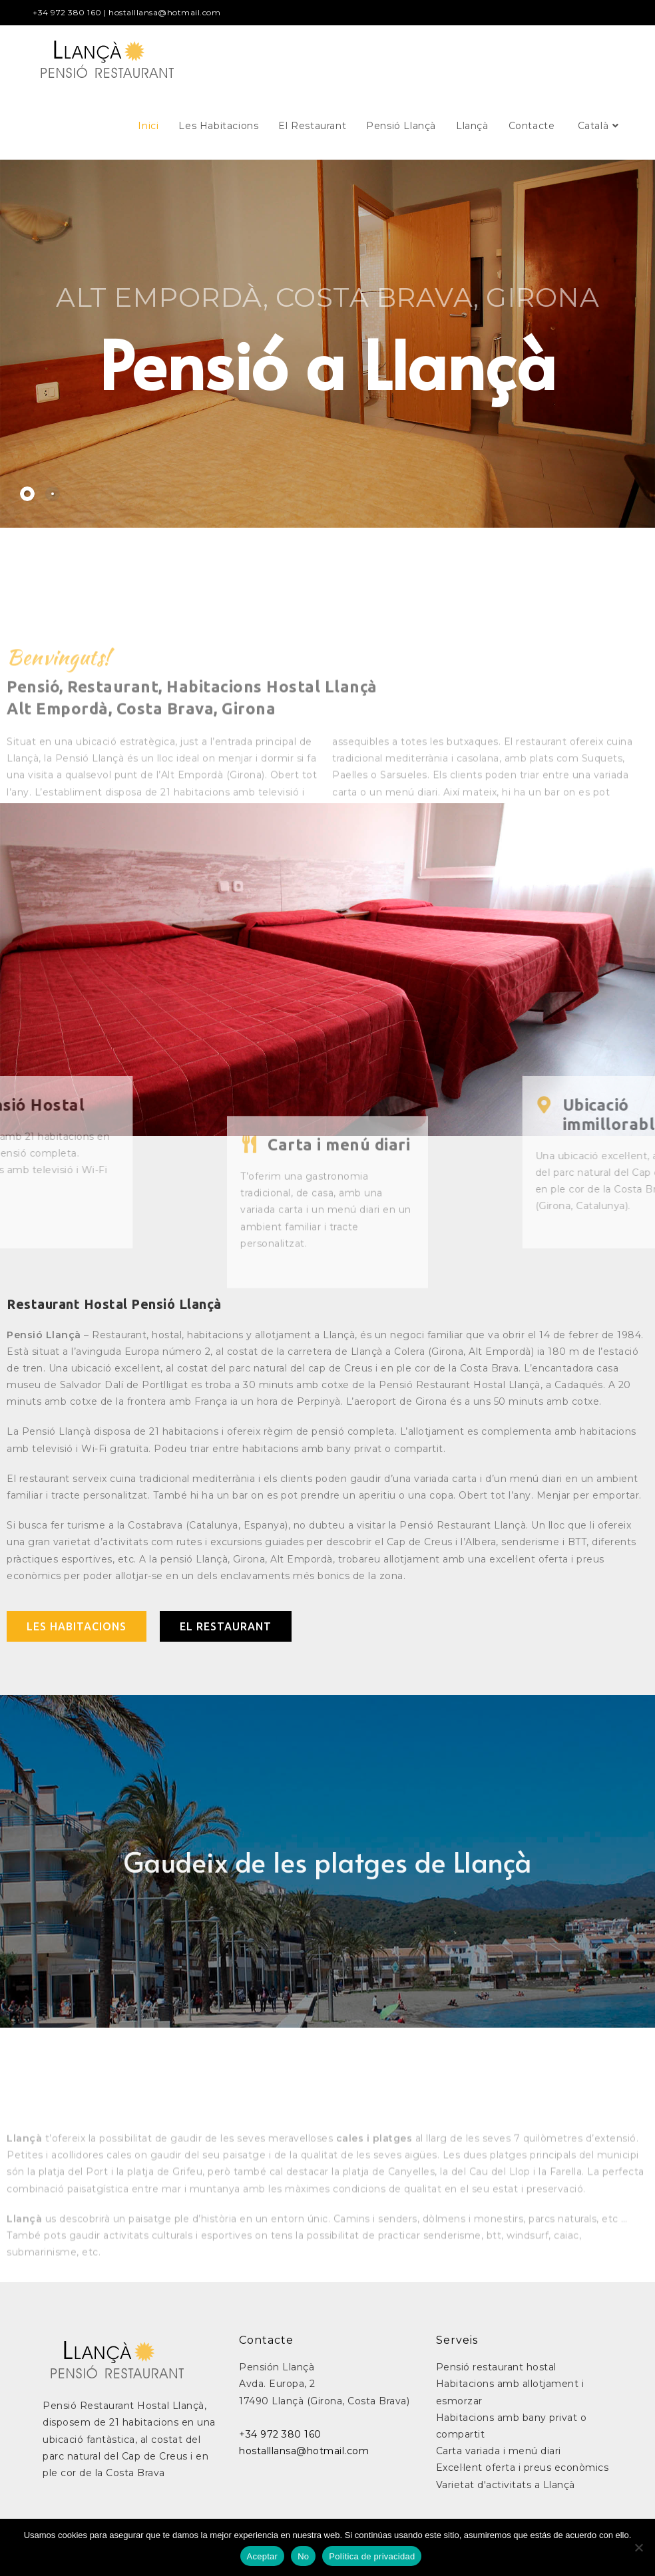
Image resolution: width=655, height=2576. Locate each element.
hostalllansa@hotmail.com (164, 12)
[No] (638, 2547)
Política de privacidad (372, 2556)
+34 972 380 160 (67, 12)
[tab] (27, 493)
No (303, 2556)
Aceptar (262, 2556)
